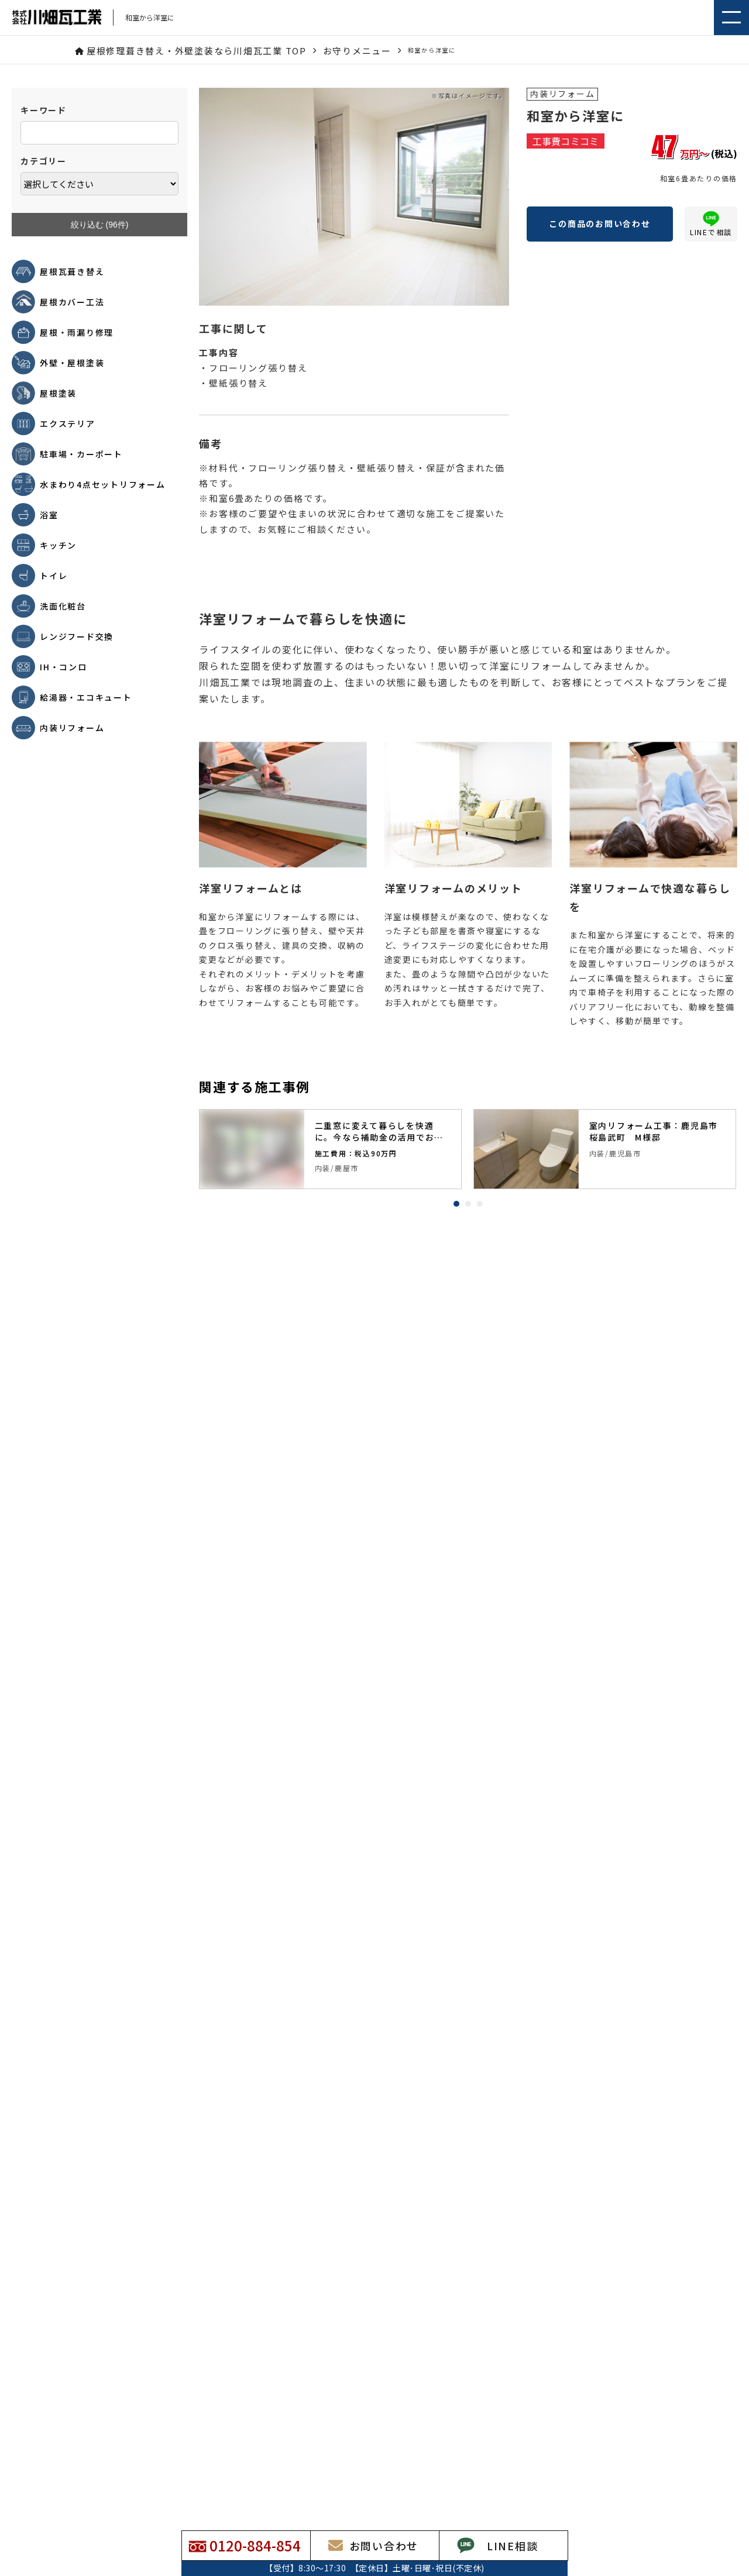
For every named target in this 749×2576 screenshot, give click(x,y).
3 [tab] (480, 1204)
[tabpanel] (330, 1149)
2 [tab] (468, 1204)
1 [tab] (456, 1204)
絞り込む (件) (100, 224)
